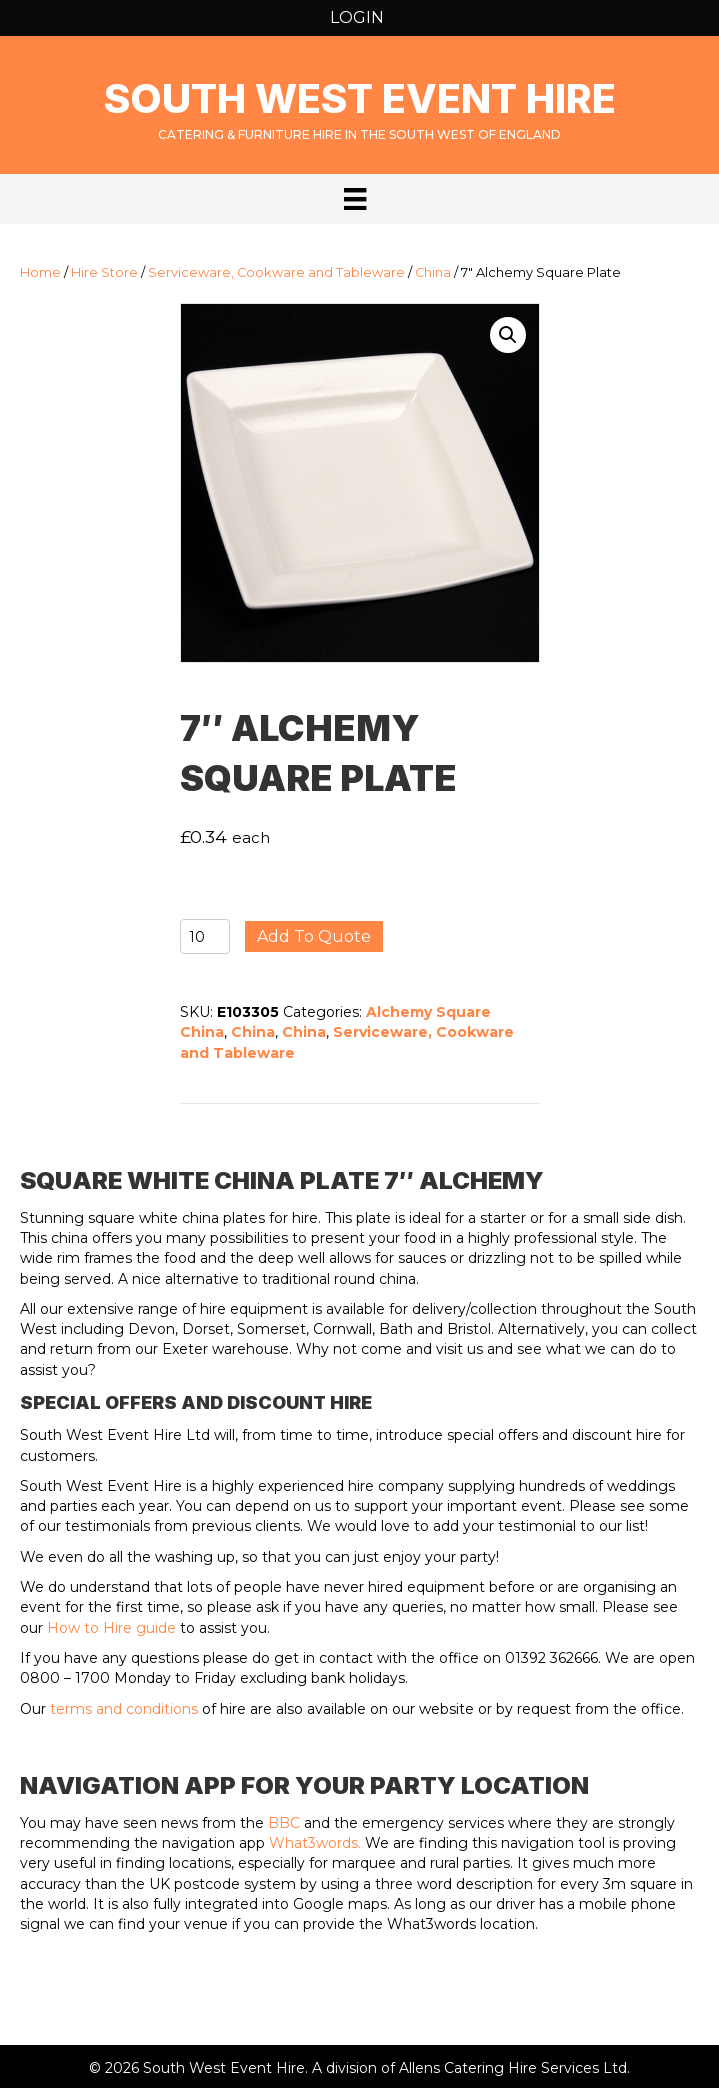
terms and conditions (124, 1709)
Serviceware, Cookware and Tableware (276, 272)
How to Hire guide (111, 1628)
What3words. (315, 1843)
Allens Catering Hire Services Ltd (513, 2068)
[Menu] (355, 199)
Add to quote (314, 936)
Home (40, 272)
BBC (284, 1823)
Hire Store (104, 272)
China (433, 272)
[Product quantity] (205, 936)
